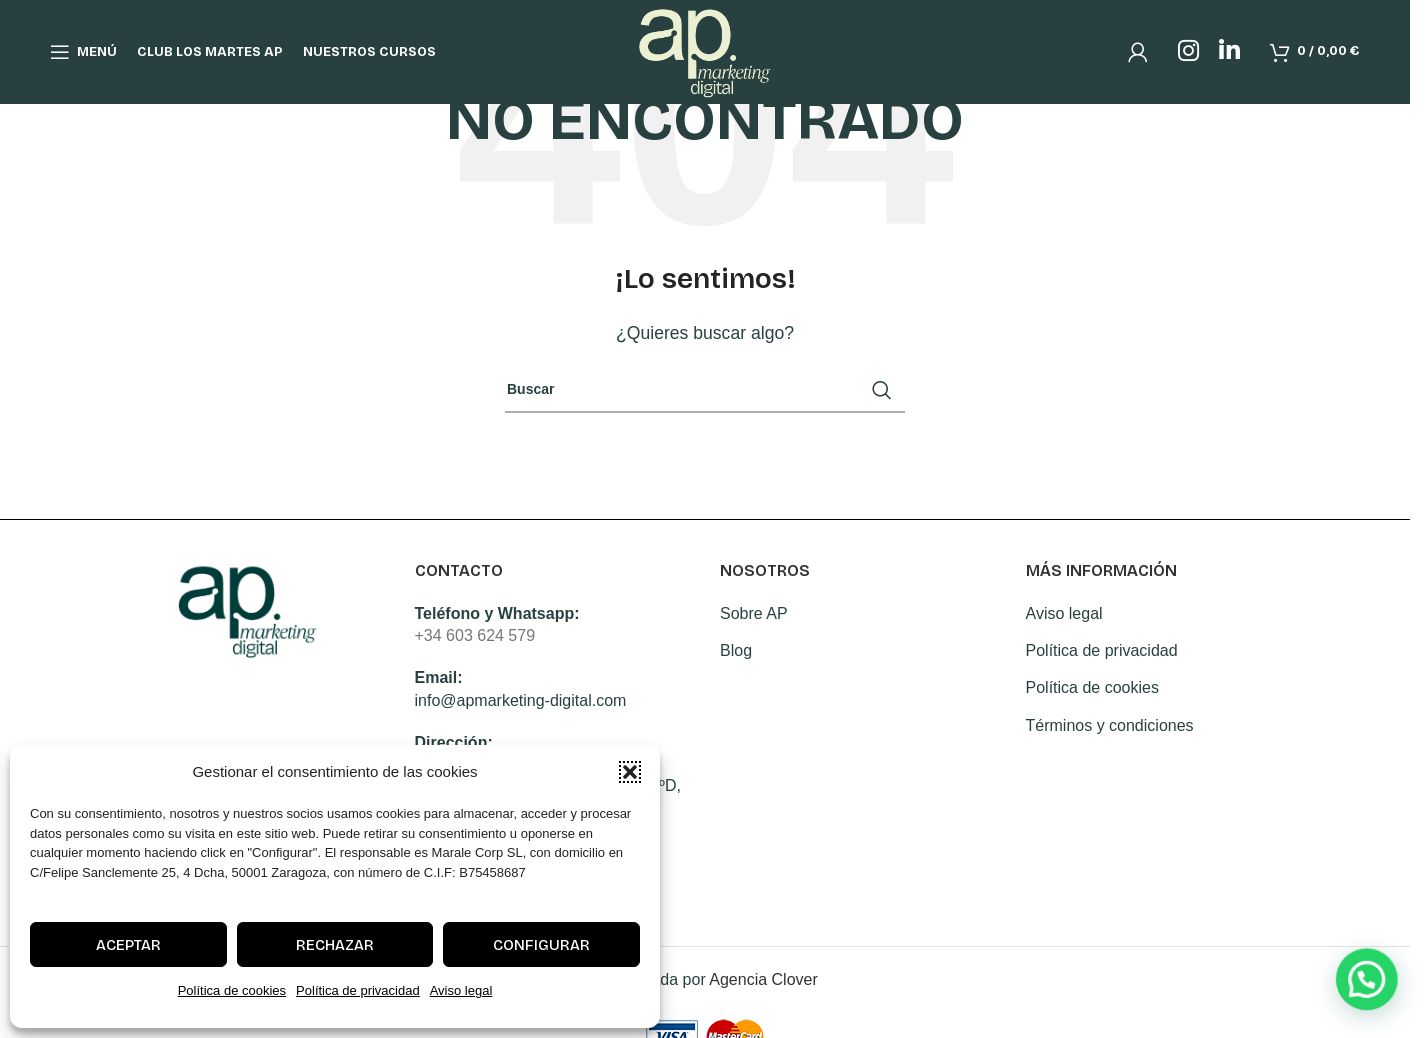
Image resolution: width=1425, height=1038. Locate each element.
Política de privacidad (358, 990)
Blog (736, 650)
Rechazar (335, 945)
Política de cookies (232, 990)
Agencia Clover (763, 979)
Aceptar (128, 945)
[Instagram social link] (1188, 52)
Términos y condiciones (1110, 725)
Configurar (541, 945)
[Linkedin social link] (1229, 52)
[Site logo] (705, 50)
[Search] (705, 390)
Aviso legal (461, 990)
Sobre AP (754, 613)
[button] (630, 772)
